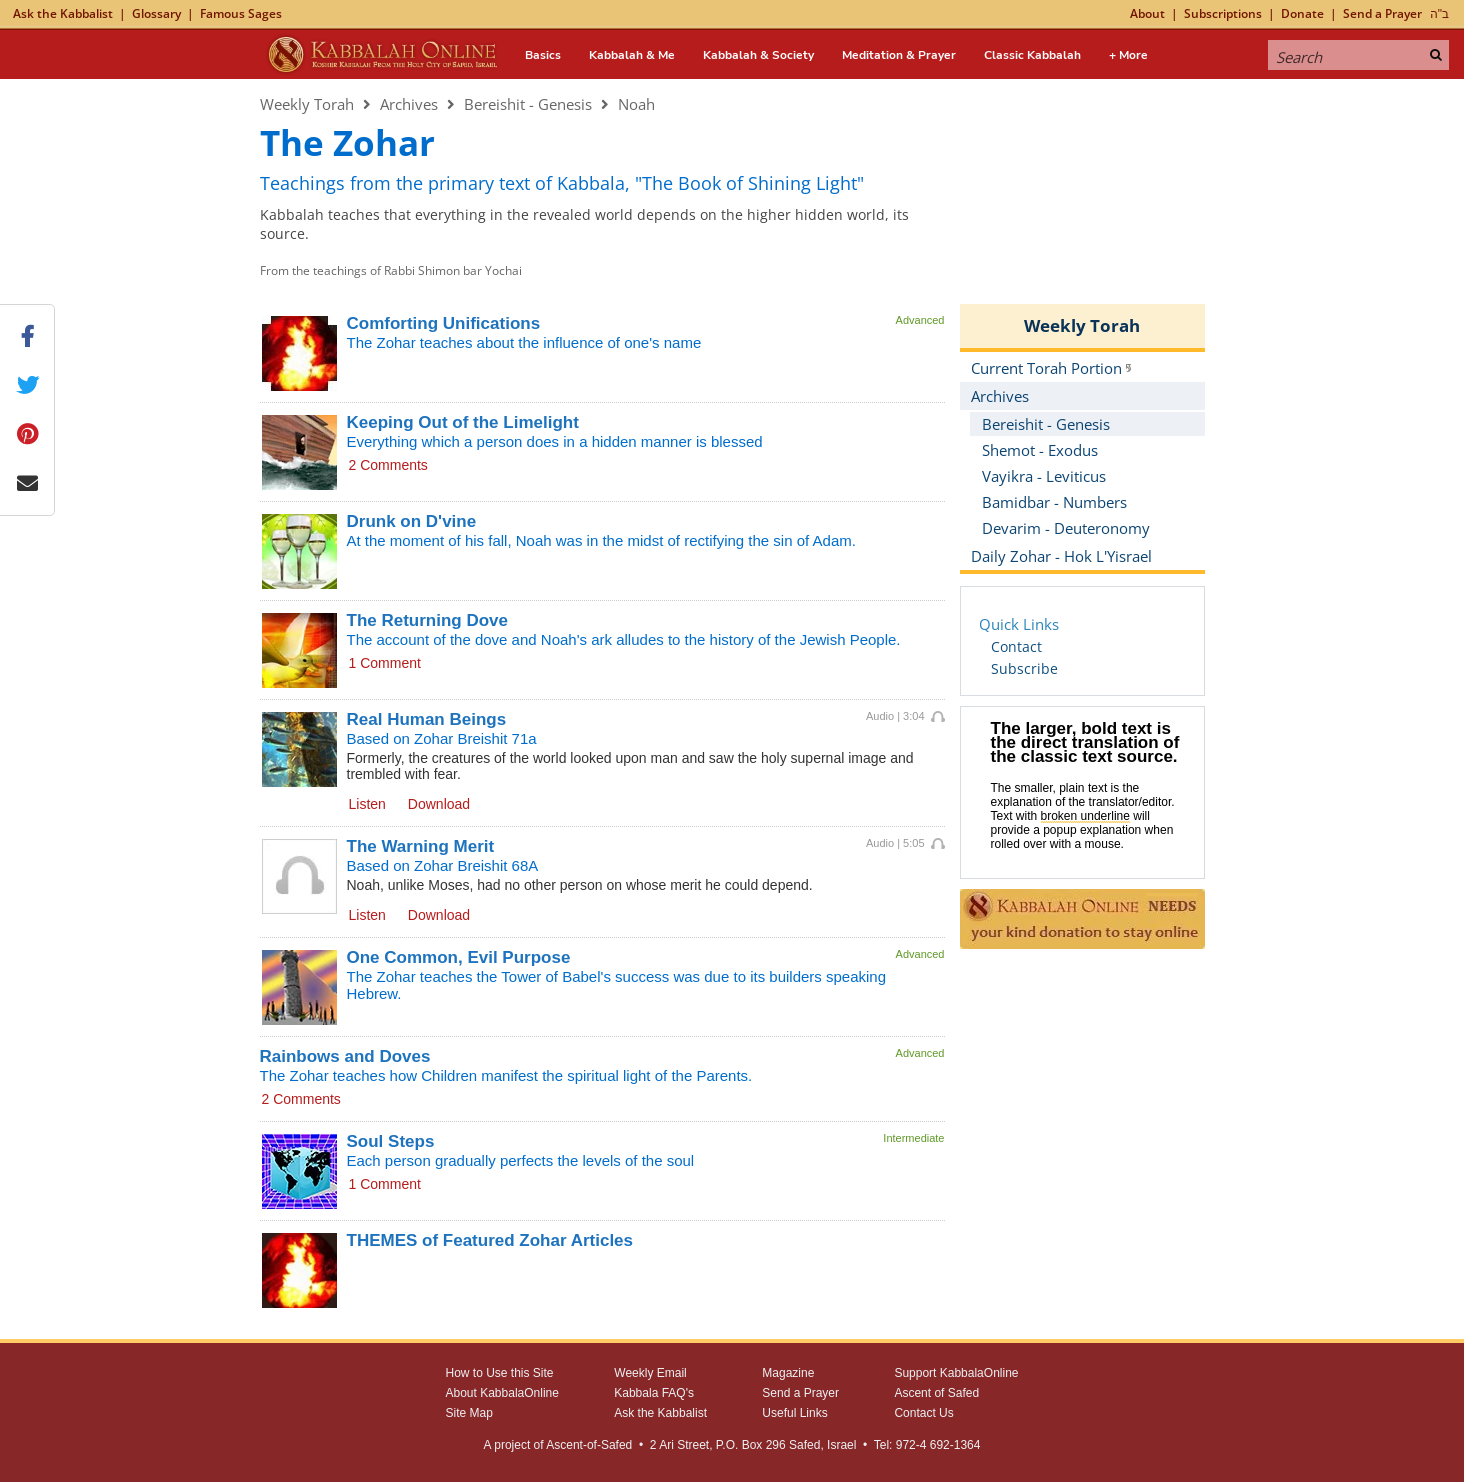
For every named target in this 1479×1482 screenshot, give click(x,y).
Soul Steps (391, 1141)
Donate (1302, 13)
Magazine (788, 1373)
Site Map (469, 1413)
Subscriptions (1223, 13)
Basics (543, 55)
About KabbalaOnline (502, 1393)
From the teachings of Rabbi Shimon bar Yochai (391, 270)
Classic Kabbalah (1032, 55)
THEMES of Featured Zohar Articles (490, 1240)
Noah (636, 104)
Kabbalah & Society (758, 55)
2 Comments (388, 465)
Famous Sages (241, 13)
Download (439, 804)
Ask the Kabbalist (63, 13)
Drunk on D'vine (412, 521)
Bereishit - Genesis (528, 104)
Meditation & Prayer (899, 55)
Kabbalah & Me (632, 55)
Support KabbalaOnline (956, 1373)
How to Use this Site (500, 1373)
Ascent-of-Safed (589, 1445)
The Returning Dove (428, 620)
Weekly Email (650, 1373)
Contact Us (923, 1413)
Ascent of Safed (936, 1393)
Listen (367, 804)
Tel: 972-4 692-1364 (927, 1445)
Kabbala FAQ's (654, 1393)
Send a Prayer (1382, 13)
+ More (1128, 55)
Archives (409, 104)
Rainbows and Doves (345, 1056)
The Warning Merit (421, 846)
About (1147, 13)
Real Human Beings (427, 719)
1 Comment (385, 663)
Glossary (156, 13)
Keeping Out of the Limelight (463, 422)
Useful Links (794, 1413)
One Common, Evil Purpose (459, 957)
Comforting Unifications (444, 323)
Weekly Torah (307, 104)
